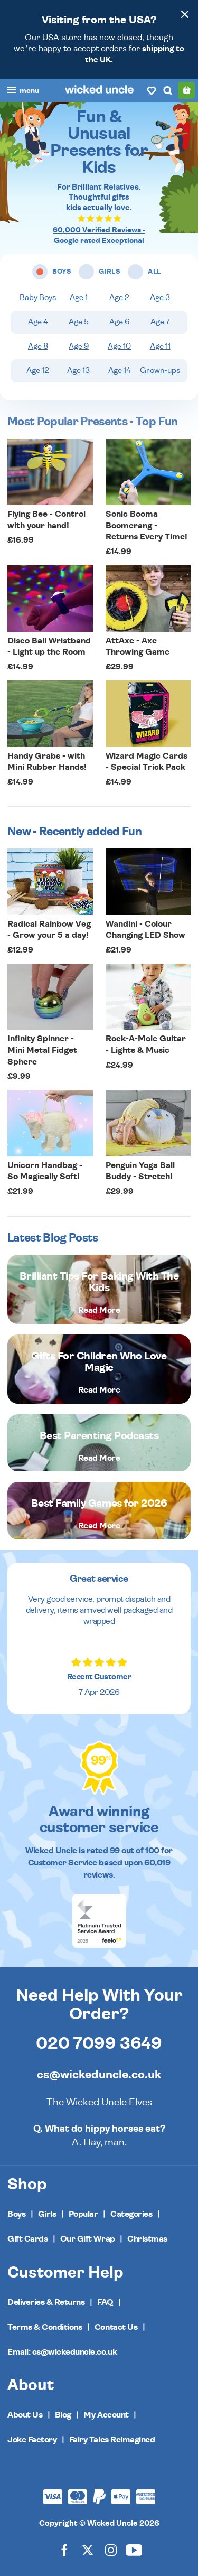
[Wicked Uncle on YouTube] (134, 2550)
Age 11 (160, 346)
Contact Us (116, 2327)
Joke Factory (31, 2439)
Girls (47, 2214)
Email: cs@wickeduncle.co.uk (62, 2352)
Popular (83, 2214)
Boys (16, 2214)
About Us (24, 2415)
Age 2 (119, 298)
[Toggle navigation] (23, 90)
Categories (131, 2214)
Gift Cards (27, 2239)
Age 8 (38, 346)
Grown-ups (160, 371)
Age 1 (79, 298)
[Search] (167, 90)
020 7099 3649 (99, 2043)
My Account (105, 2415)
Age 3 (160, 298)
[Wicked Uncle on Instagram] (110, 2550)
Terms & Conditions (44, 2327)
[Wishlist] (151, 90)
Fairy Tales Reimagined (112, 2439)
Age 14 (119, 371)
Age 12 (37, 371)
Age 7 (160, 322)
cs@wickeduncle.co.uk (99, 2074)
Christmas (147, 2239)
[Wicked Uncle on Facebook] (64, 2550)
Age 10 (119, 346)
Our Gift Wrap (87, 2239)
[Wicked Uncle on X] (87, 2550)
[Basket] (186, 90)
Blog (63, 2415)
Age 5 (79, 322)
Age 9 (79, 346)
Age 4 (38, 322)
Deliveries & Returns (45, 2302)
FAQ (105, 2302)
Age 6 (119, 322)
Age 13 (78, 371)
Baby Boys (38, 298)
